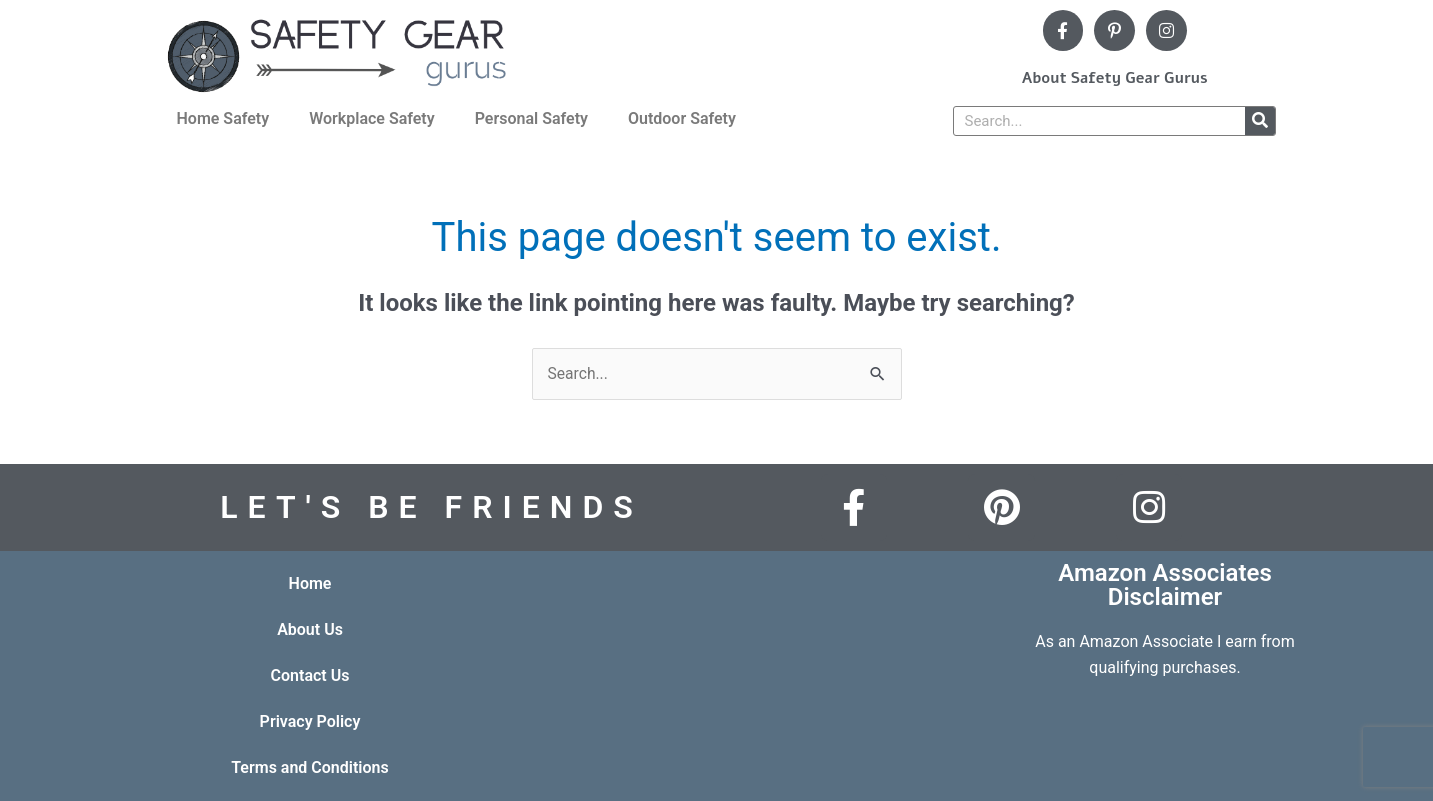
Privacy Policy (310, 721)
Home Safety (223, 118)
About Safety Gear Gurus (1115, 78)
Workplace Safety (372, 118)
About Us (310, 629)
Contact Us (310, 675)
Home (310, 583)
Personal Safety (531, 118)
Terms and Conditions (309, 767)
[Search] (1260, 121)
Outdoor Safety (682, 118)
